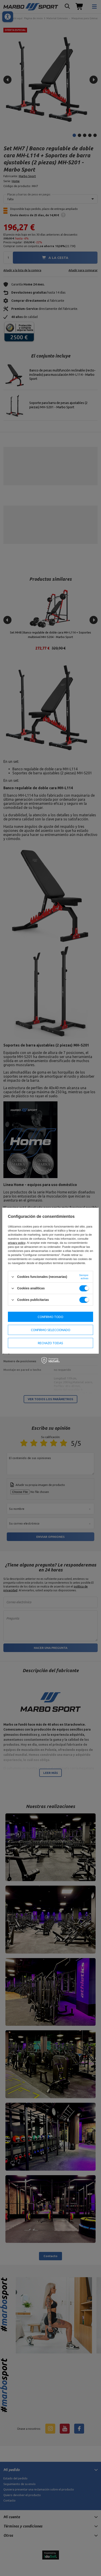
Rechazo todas (50, 1343)
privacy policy (16, 1242)
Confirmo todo (50, 1317)
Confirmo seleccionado (50, 1330)
